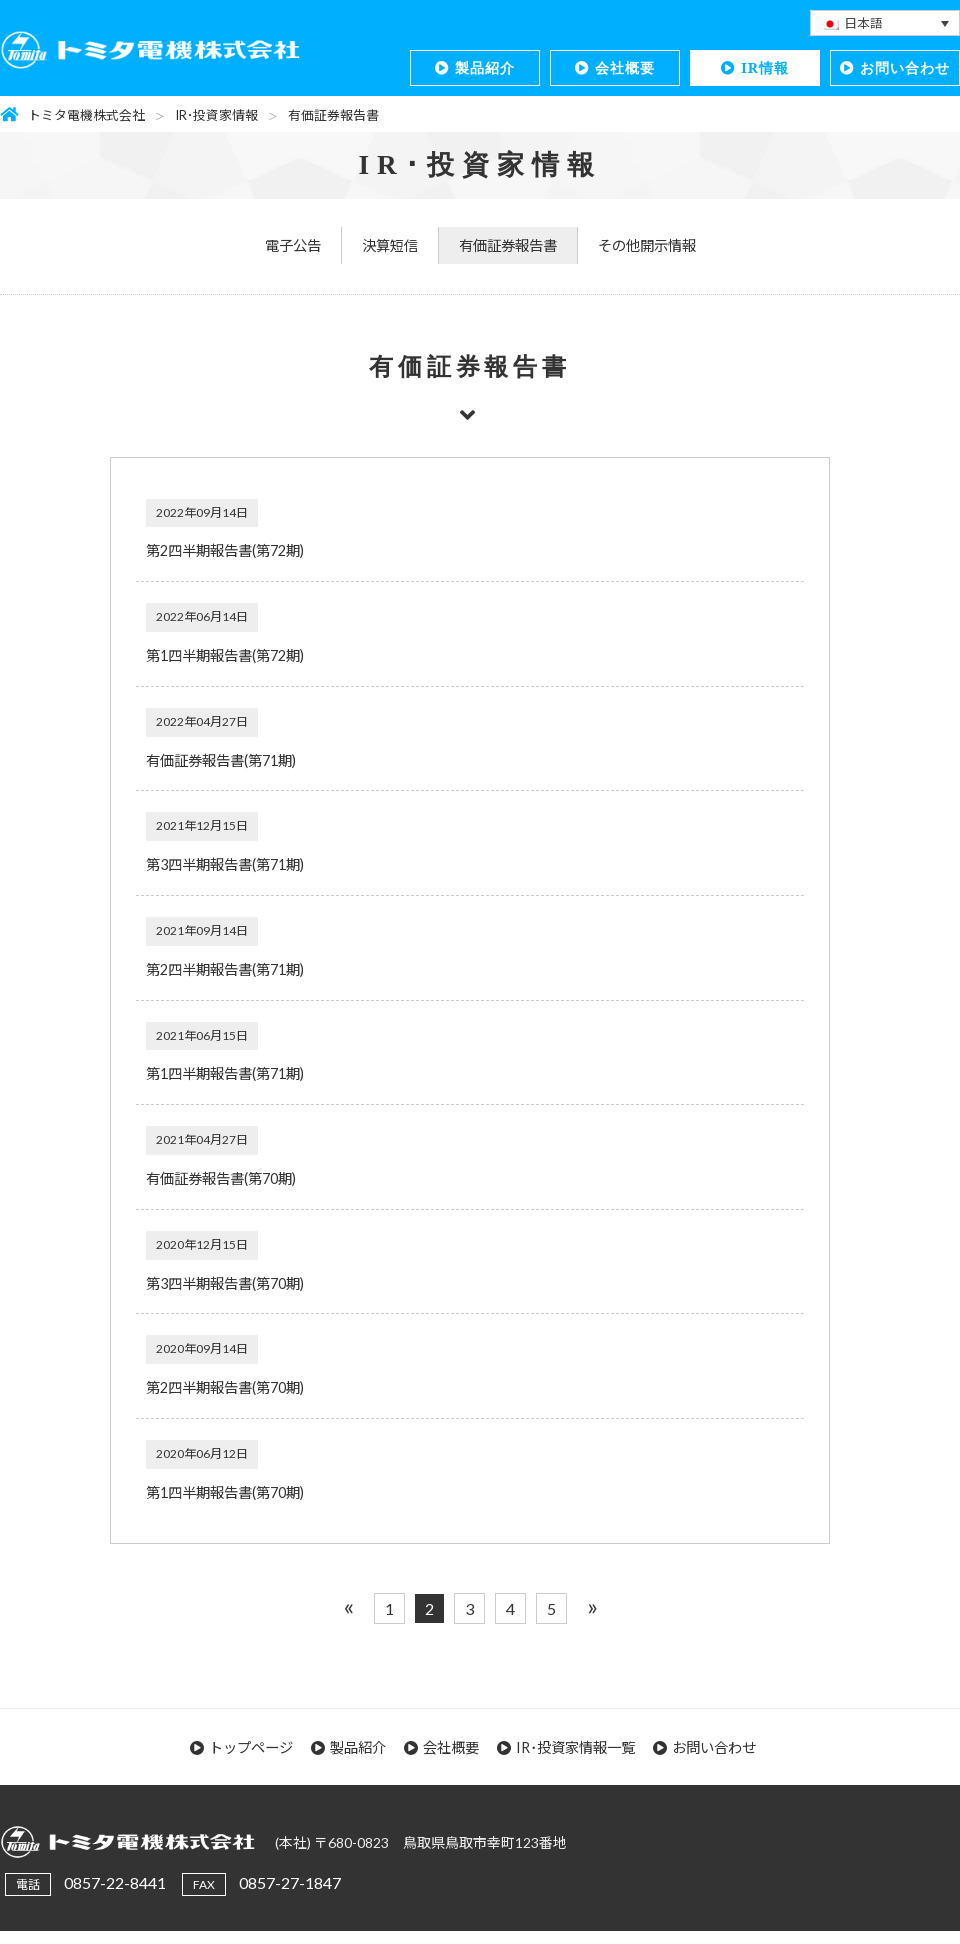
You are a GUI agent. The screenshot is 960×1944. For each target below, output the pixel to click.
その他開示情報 (647, 245)
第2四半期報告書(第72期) (225, 550)
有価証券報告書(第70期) (221, 1178)
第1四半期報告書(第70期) (225, 1492)
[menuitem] (885, 23)
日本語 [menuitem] (863, 23)
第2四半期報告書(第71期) (225, 969)
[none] (885, 23)
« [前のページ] (348, 1605)
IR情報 (765, 67)
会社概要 (625, 67)
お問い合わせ (905, 67)
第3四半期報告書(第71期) (225, 864)
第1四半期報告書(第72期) (225, 655)
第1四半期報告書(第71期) (225, 1073)
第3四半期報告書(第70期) (225, 1283)
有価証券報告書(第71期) (221, 760)
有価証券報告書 (508, 245)
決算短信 (390, 245)
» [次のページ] (592, 1605)
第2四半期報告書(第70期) (225, 1387)
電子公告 (293, 245)
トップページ (251, 1747)
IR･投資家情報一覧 (575, 1747)
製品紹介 (485, 67)
